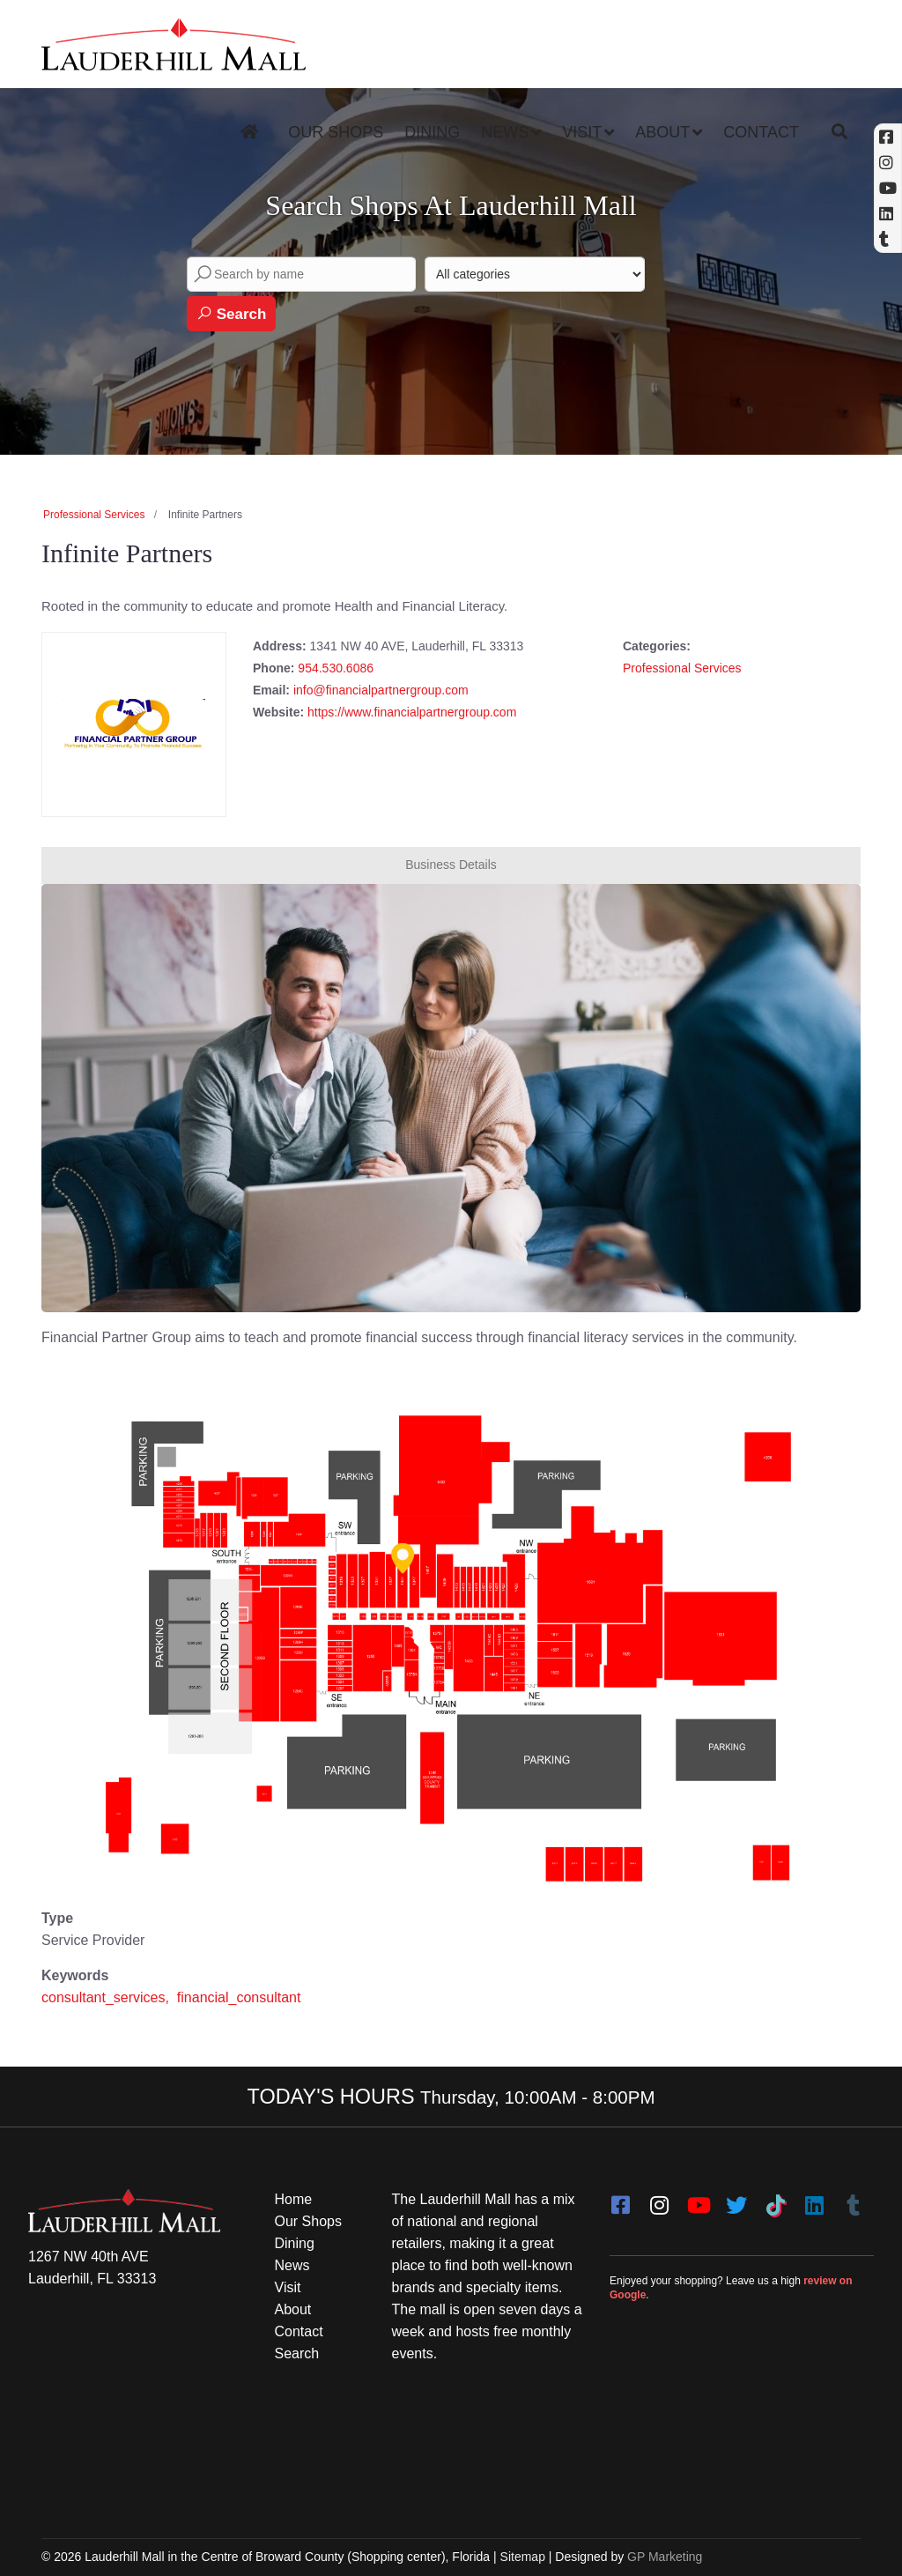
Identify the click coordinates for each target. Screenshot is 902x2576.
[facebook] (620, 2199)
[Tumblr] (852, 2199)
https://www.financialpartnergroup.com (411, 712)
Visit (582, 132)
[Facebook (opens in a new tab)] (888, 137)
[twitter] (736, 2199)
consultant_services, (107, 1997)
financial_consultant (239, 1997)
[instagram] (658, 2199)
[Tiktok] (775, 2199)
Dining (432, 132)
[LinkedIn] (813, 2199)
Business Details (451, 864)
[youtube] (697, 2199)
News (505, 132)
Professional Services (93, 515)
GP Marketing (664, 2557)
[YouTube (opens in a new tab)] (888, 188)
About (662, 132)
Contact (761, 132)
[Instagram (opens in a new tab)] (888, 162)
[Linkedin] (888, 213)
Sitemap (522, 2557)
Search (231, 314)
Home (294, 2199)
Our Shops (335, 132)
